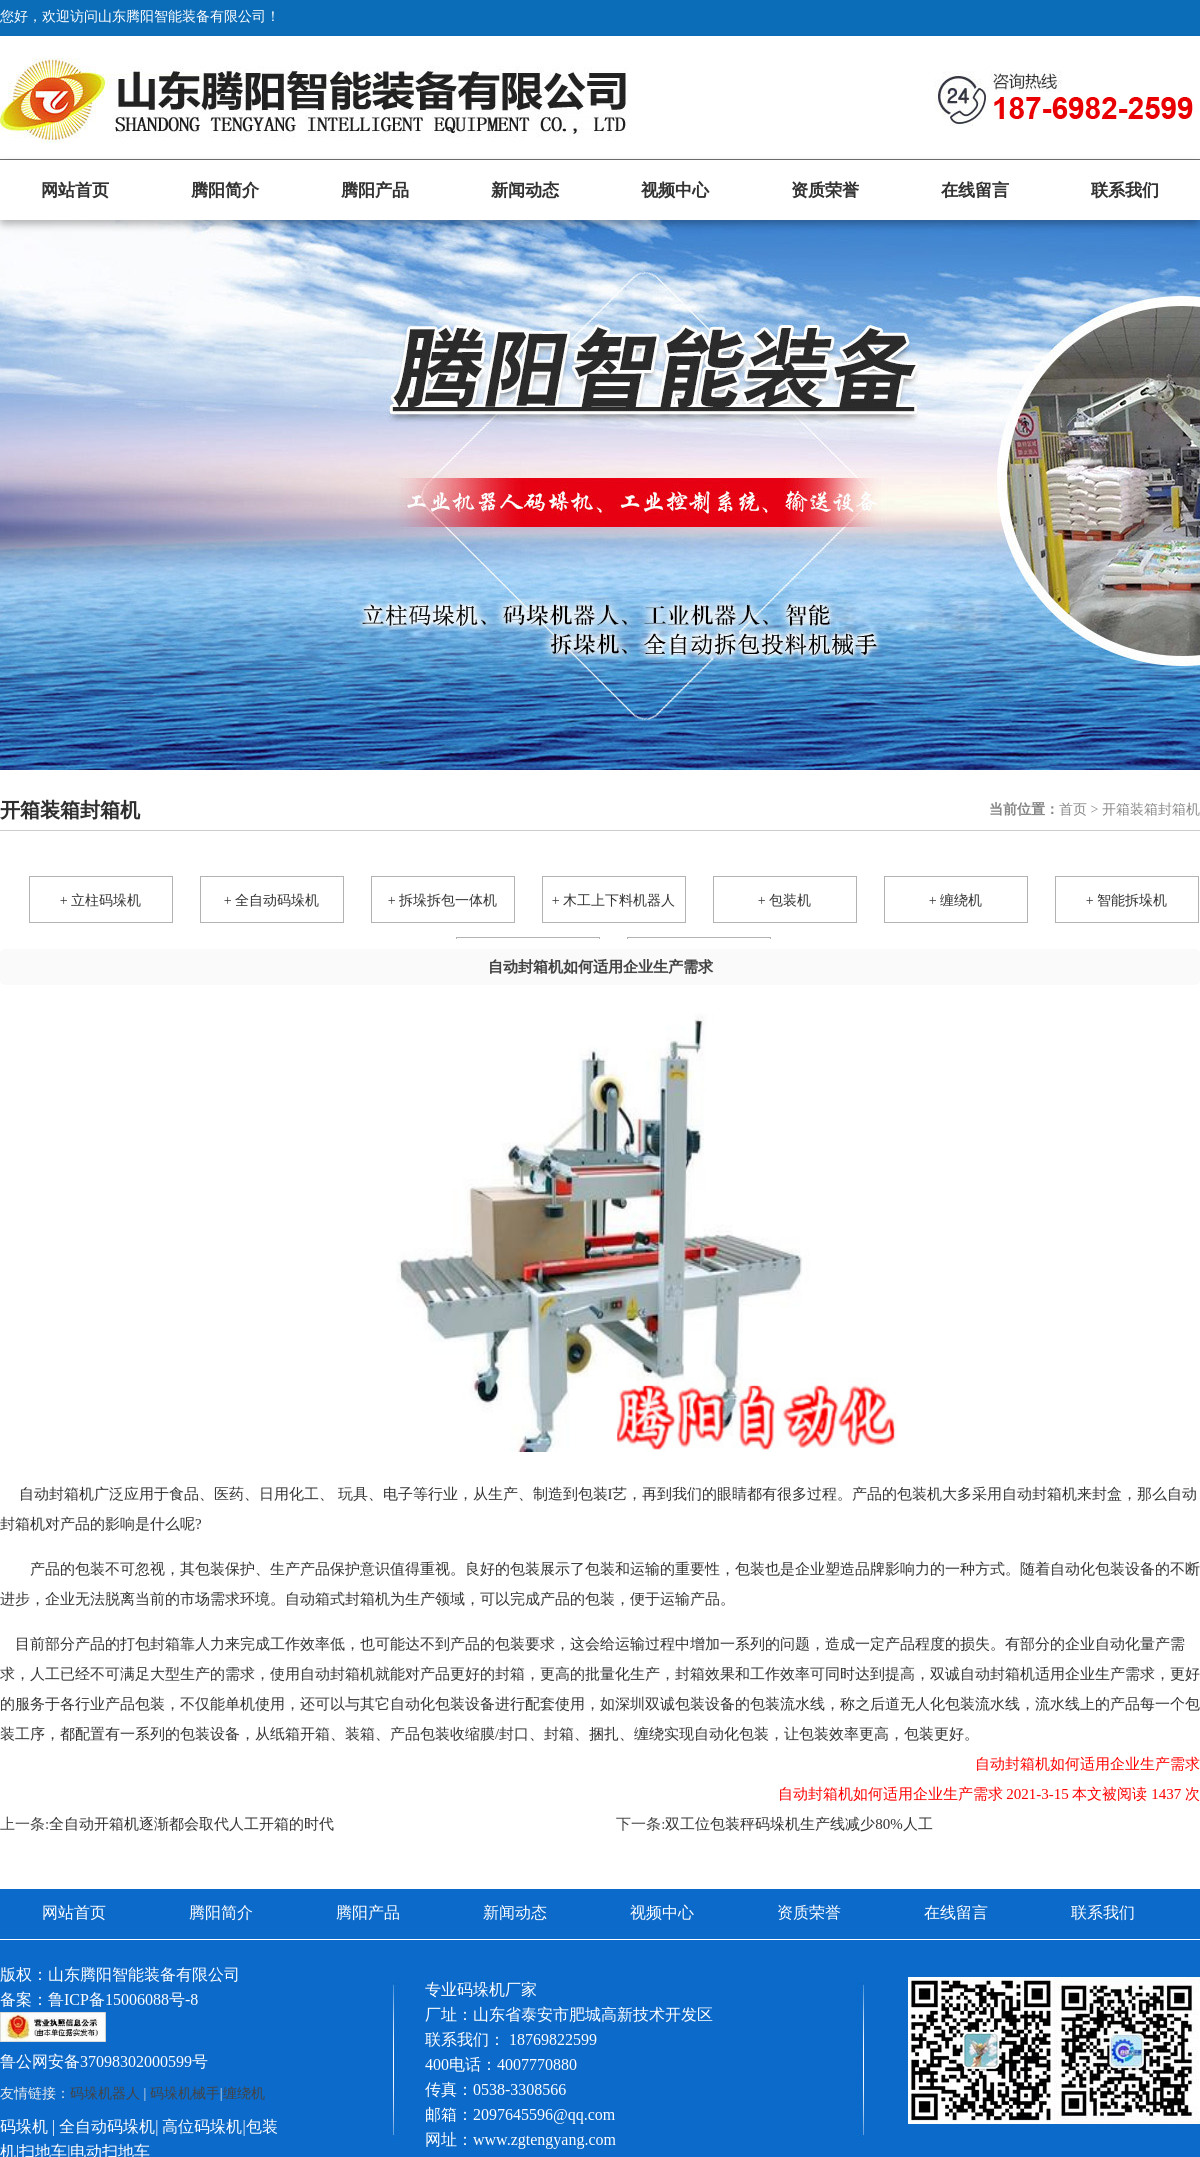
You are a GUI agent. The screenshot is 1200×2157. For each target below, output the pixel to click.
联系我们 (1125, 190)
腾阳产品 (375, 190)
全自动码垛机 (107, 2126)
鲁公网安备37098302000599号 (104, 2061)
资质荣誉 (825, 190)
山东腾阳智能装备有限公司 (144, 1974)
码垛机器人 (105, 2093)
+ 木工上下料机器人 (613, 900)
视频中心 (675, 190)
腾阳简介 (225, 190)
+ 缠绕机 (955, 900)
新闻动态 (525, 190)
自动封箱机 (56, 1494)
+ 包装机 (784, 900)
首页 (1073, 809)
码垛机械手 (185, 2093)
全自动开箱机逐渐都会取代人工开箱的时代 (191, 1824)
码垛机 (24, 2126)
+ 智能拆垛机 (1126, 900)
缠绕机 (244, 2093)
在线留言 (975, 190)
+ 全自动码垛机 (271, 900)
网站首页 (75, 190)
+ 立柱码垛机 (100, 900)
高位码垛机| (203, 2126)
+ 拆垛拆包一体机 (442, 900)
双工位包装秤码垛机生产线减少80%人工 (799, 1824)
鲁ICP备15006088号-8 (123, 1999)
